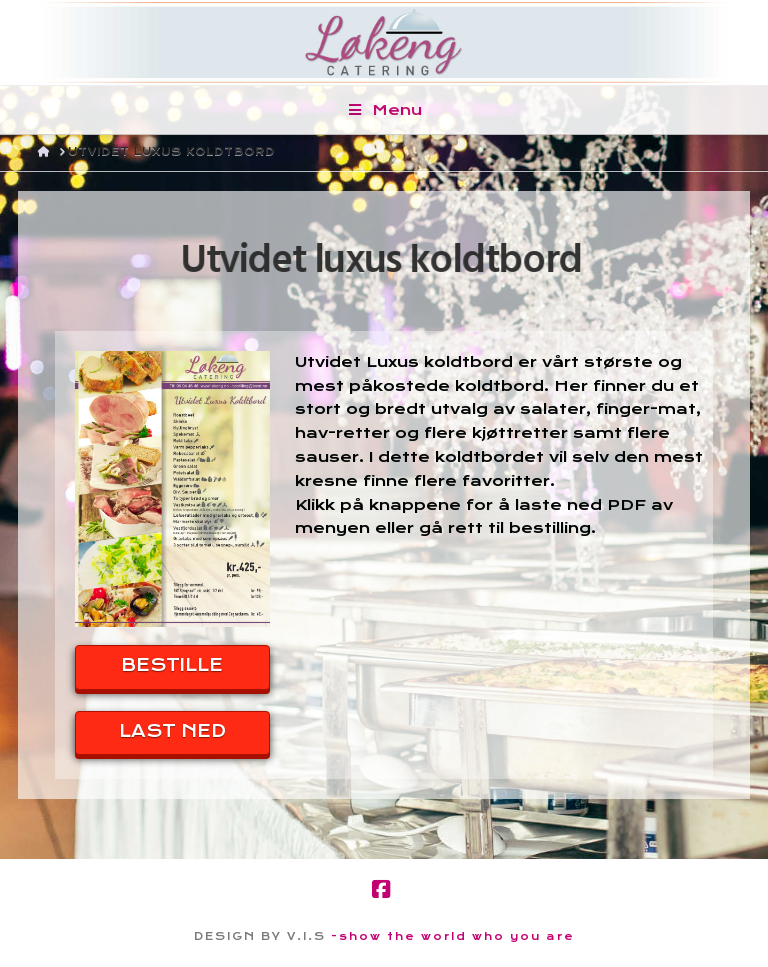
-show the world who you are (453, 936)
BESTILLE (172, 665)
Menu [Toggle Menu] (384, 110)
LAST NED (172, 731)
